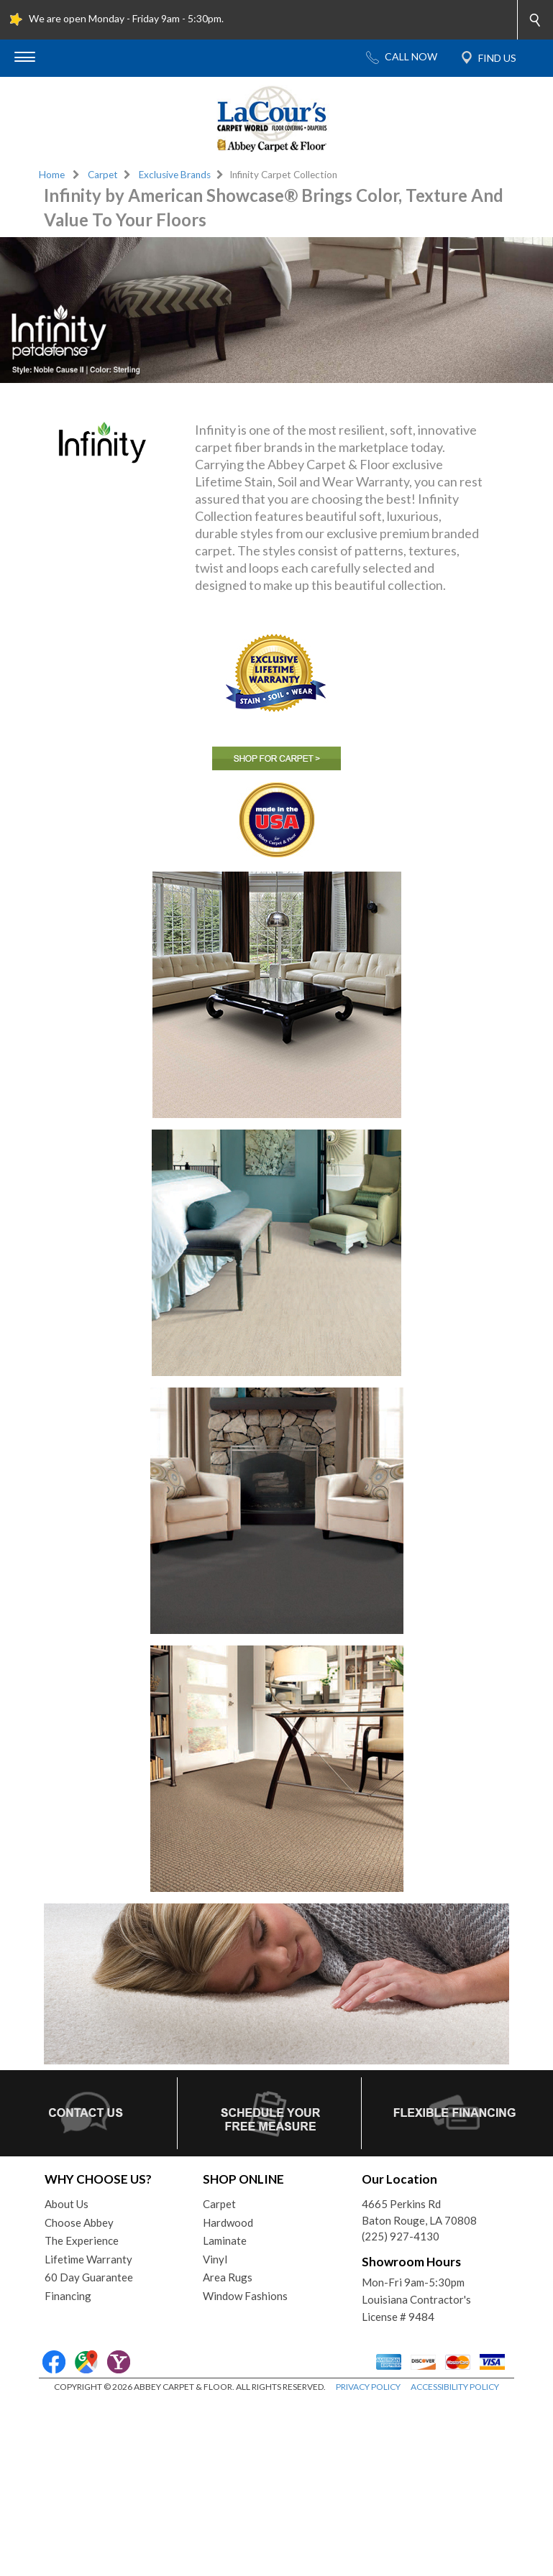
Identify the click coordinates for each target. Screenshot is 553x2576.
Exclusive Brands (175, 174)
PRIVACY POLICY (368, 2386)
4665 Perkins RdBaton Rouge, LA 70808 (419, 2212)
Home (52, 174)
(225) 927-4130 (400, 2236)
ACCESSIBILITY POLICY (455, 2386)
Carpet (103, 174)
